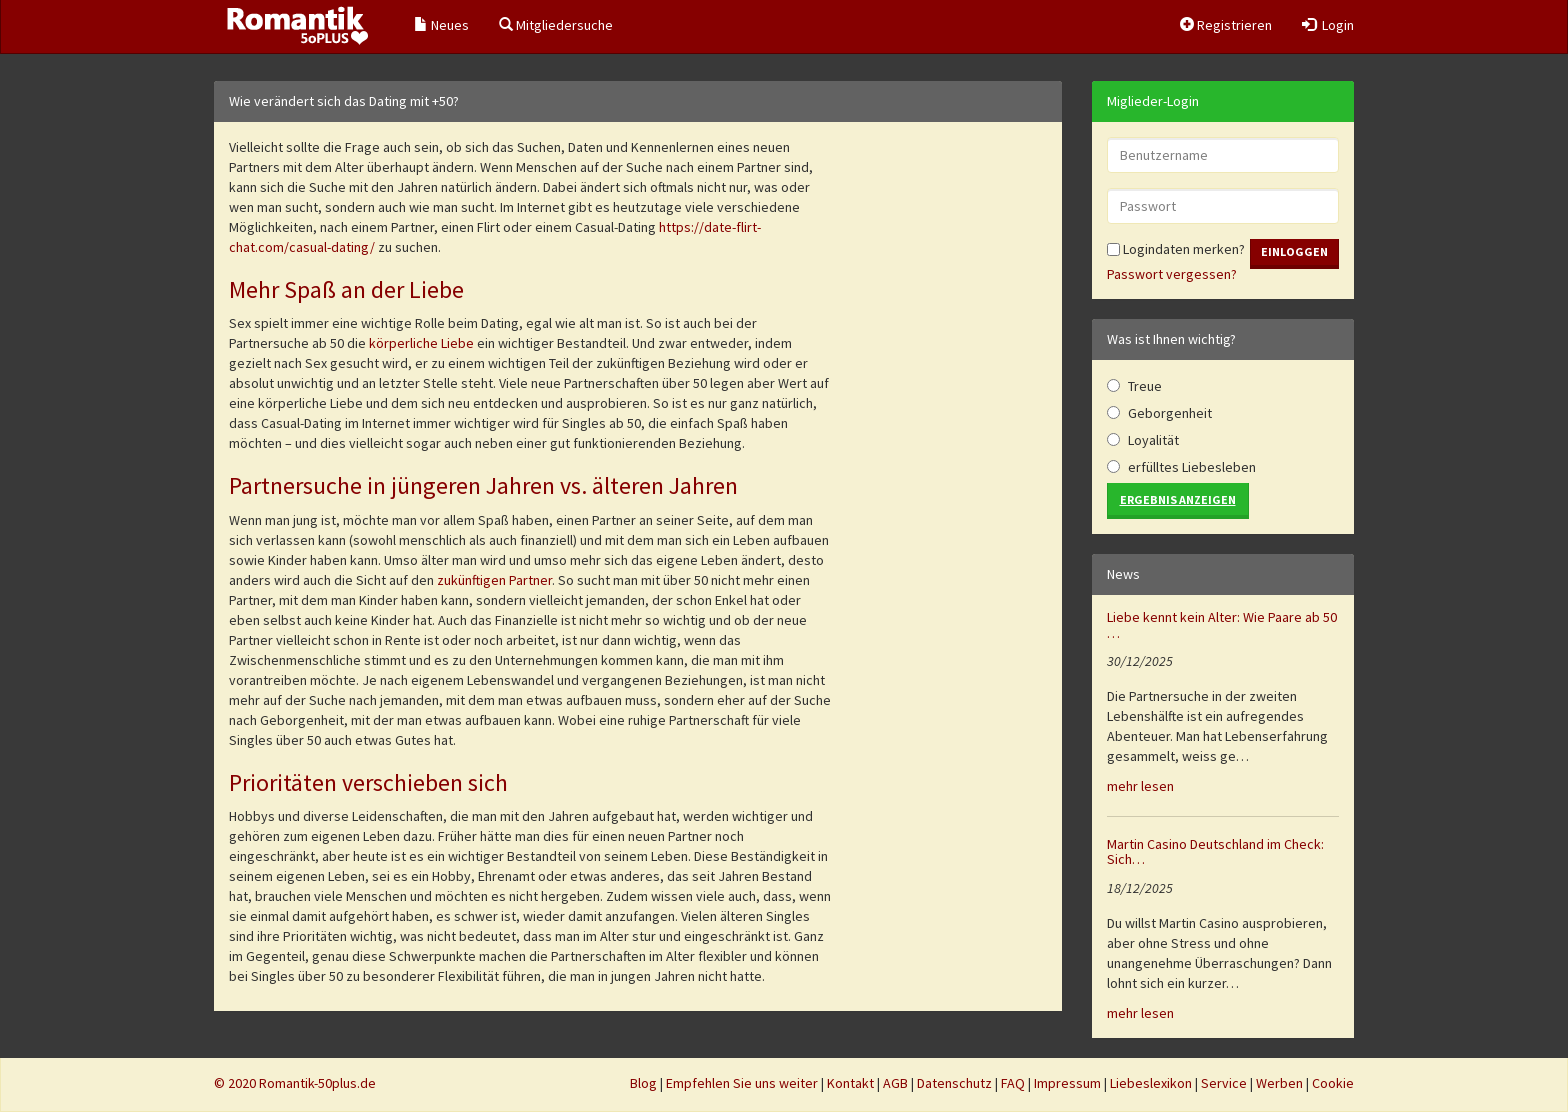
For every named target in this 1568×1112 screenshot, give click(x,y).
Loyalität (1153, 440)
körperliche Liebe (421, 343)
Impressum (1067, 1083)
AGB (895, 1083)
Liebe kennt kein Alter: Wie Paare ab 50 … (1222, 624)
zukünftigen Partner (494, 580)
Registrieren (1226, 25)
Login (1328, 25)
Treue (1145, 386)
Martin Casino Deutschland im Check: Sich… (1215, 851)
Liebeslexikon (1151, 1083)
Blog (643, 1083)
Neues (441, 25)
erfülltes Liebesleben (1192, 467)
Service (1224, 1083)
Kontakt (850, 1083)
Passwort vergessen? (1172, 274)
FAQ (1013, 1083)
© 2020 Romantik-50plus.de (295, 1083)
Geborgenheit (1170, 413)
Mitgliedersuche (556, 25)
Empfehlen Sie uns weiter (742, 1083)
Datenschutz (954, 1083)
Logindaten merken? (1176, 249)
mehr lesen (1140, 786)
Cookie (1333, 1083)
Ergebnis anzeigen (1178, 499)
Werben (1279, 1083)
